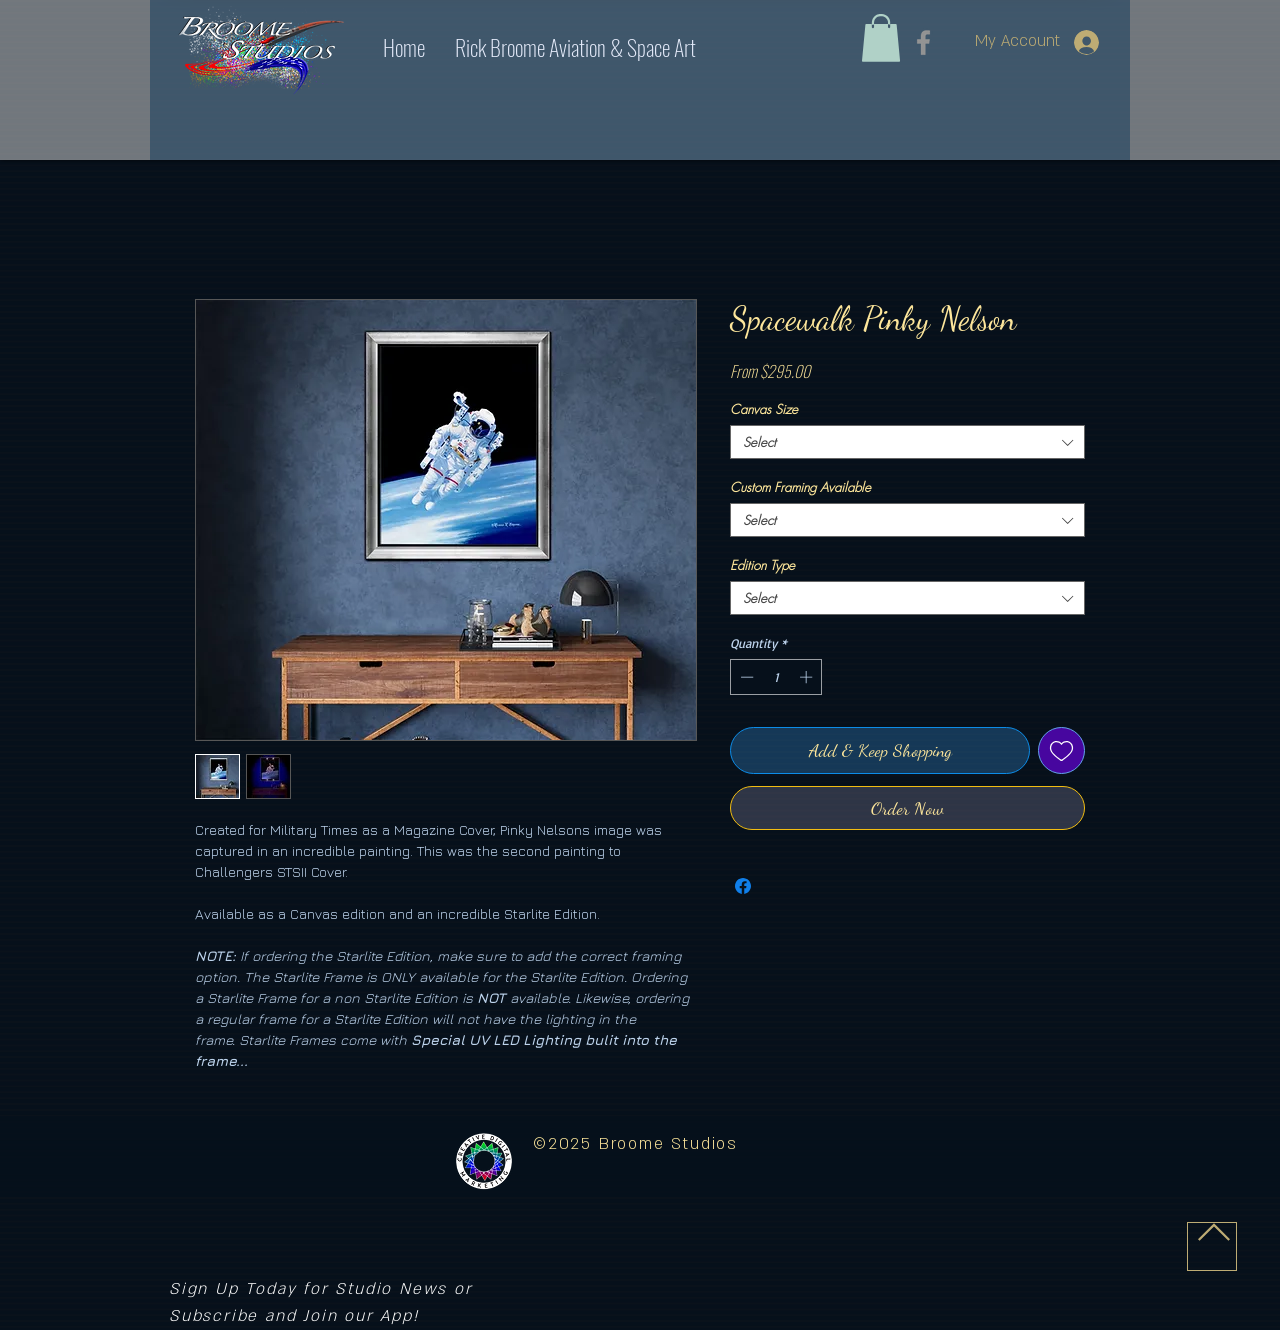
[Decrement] (745, 677)
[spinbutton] (776, 677)
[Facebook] (923, 42)
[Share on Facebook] (743, 886)
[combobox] (907, 442)
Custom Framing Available (800, 487)
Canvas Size (764, 409)
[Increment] (808, 677)
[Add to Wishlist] (1061, 750)
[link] (881, 38)
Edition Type (762, 565)
